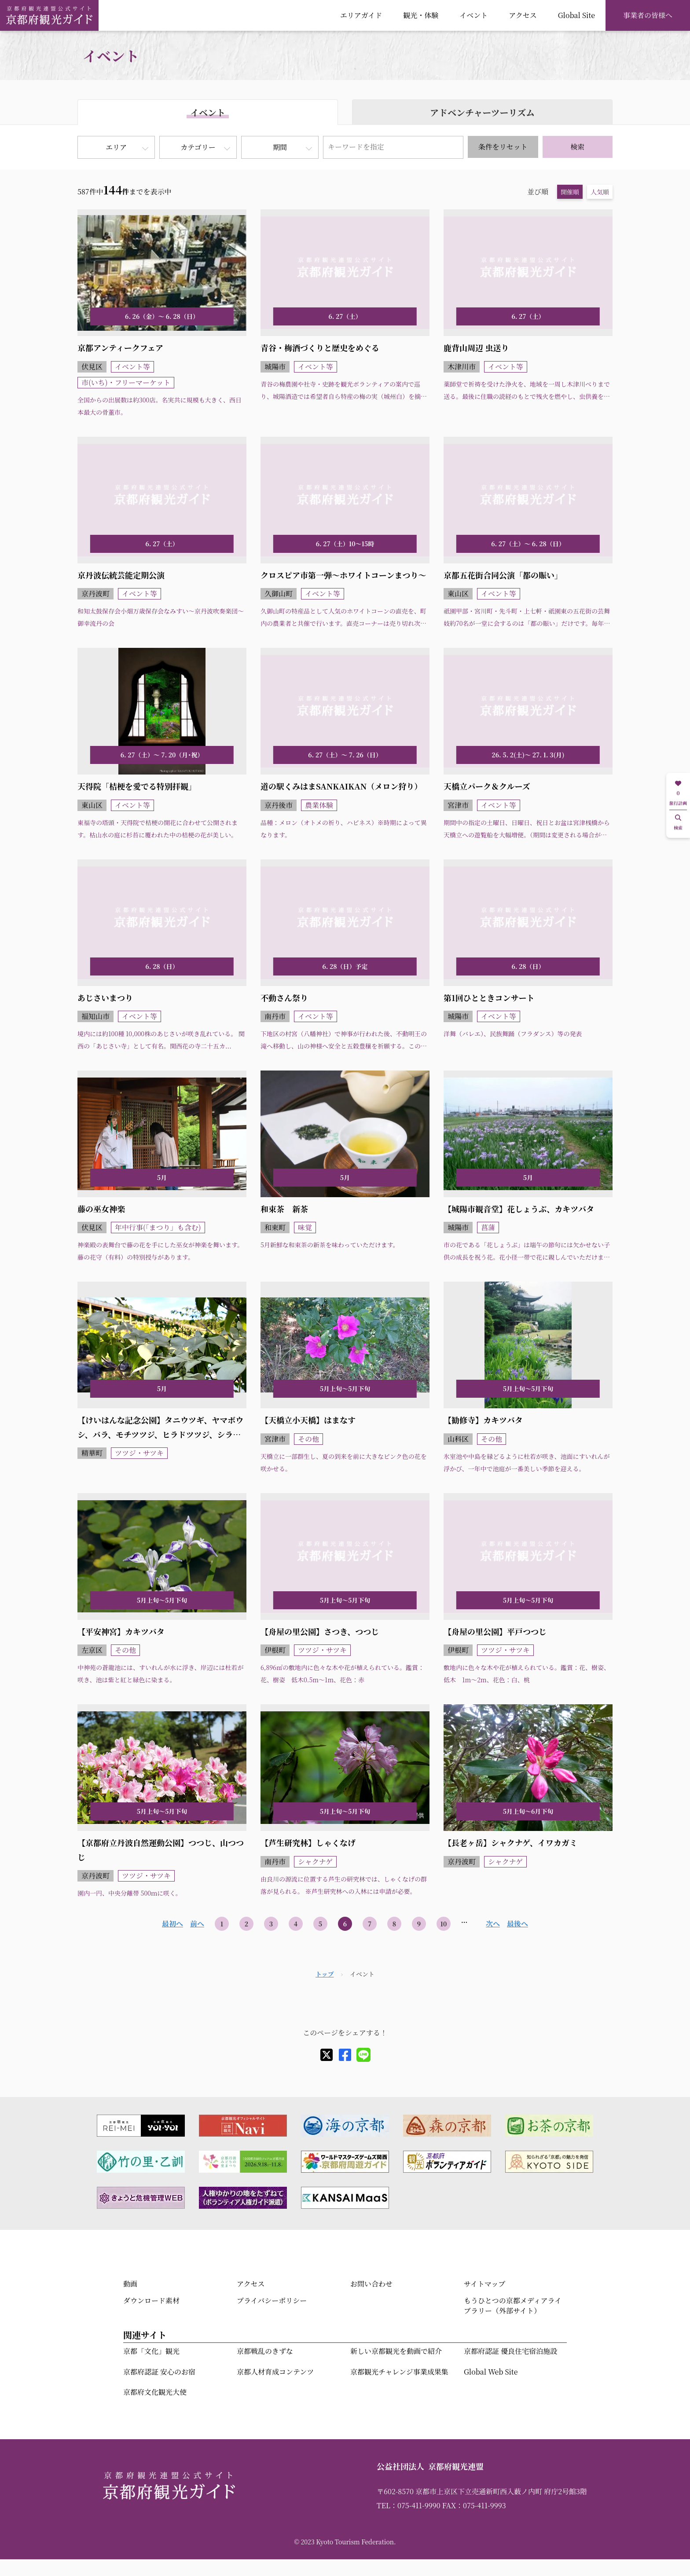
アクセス (523, 15)
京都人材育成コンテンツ (275, 2372)
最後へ (517, 1923)
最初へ (172, 1923)
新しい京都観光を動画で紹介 (396, 2351)
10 (443, 1923)
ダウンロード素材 (151, 2300)
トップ (325, 1973)
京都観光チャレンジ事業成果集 (399, 2372)
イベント (473, 15)
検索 (577, 147)
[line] (363, 2055)
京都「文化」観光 (151, 2351)
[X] (326, 2055)
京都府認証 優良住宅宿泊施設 (510, 2351)
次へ (493, 1923)
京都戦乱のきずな (265, 2351)
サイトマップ (484, 2284)
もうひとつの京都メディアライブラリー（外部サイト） (513, 2305)
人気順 (600, 191)
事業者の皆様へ (647, 15)
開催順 (570, 191)
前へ (197, 1923)
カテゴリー (197, 147)
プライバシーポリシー (272, 2300)
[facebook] (345, 2055)
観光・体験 (420, 15)
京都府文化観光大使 (155, 2392)
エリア (116, 147)
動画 (130, 2284)
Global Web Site (491, 2372)
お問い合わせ (371, 2284)
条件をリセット (503, 147)
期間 (280, 147)
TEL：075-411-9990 (408, 2505)
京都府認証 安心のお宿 (159, 2372)
